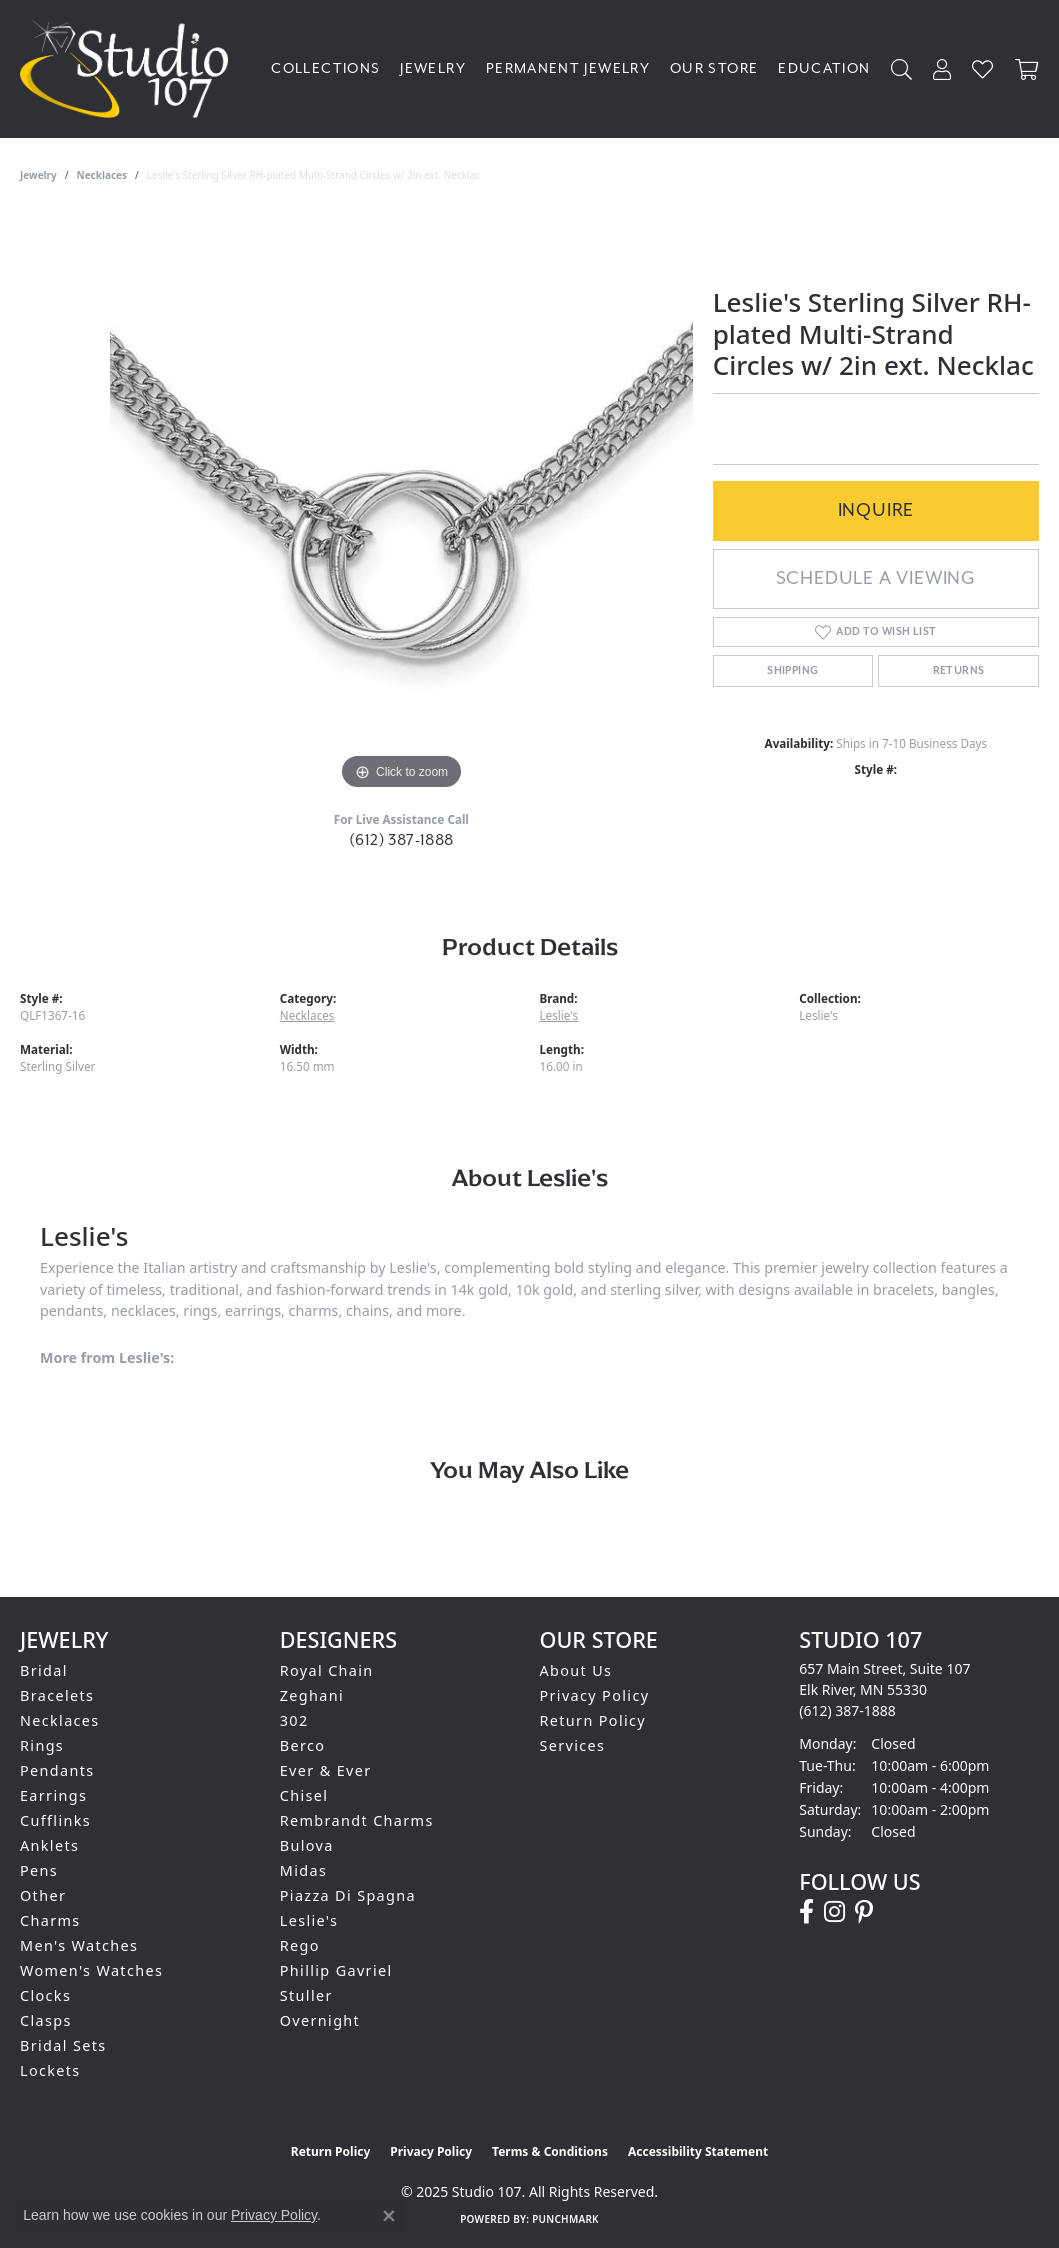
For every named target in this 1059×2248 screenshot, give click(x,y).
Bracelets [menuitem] (57, 1695)
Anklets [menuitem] (49, 1845)
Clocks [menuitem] (45, 1995)
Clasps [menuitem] (46, 2020)
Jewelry (433, 69)
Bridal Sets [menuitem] (63, 2045)
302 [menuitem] (294, 1720)
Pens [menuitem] (39, 1870)
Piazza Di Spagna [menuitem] (348, 1895)
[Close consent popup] (389, 2216)
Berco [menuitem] (303, 1745)
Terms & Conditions (550, 2151)
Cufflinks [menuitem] (55, 1820)
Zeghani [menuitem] (312, 1695)
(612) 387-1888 (401, 840)
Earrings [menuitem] (53, 1795)
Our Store (714, 69)
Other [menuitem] (43, 1895)
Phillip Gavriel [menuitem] (336, 1970)
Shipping (792, 670)
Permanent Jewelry (568, 69)
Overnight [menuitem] (320, 2020)
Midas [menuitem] (303, 1870)
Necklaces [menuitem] (60, 1720)
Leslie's (559, 1015)
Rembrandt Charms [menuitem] (357, 1820)
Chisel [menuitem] (304, 1795)
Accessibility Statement (698, 2151)
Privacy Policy (595, 1695)
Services (573, 1745)
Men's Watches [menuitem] (79, 1945)
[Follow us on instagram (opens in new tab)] (834, 1912)
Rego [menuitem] (300, 1945)
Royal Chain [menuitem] (327, 1670)
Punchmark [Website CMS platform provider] (565, 2219)
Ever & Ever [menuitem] (326, 1770)
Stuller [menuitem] (306, 1995)
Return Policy (593, 1720)
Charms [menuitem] (50, 1920)
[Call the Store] (847, 1710)
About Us (576, 1670)
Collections (325, 69)
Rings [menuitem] (42, 1745)
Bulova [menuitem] (307, 1845)
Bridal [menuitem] (44, 1670)
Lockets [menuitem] (50, 2070)
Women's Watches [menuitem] (91, 1970)
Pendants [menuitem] (57, 1770)
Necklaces (102, 175)
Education (824, 69)
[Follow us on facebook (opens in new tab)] (806, 1912)
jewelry (38, 175)
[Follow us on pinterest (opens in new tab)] (864, 1912)
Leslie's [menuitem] (309, 1920)
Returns (959, 670)
